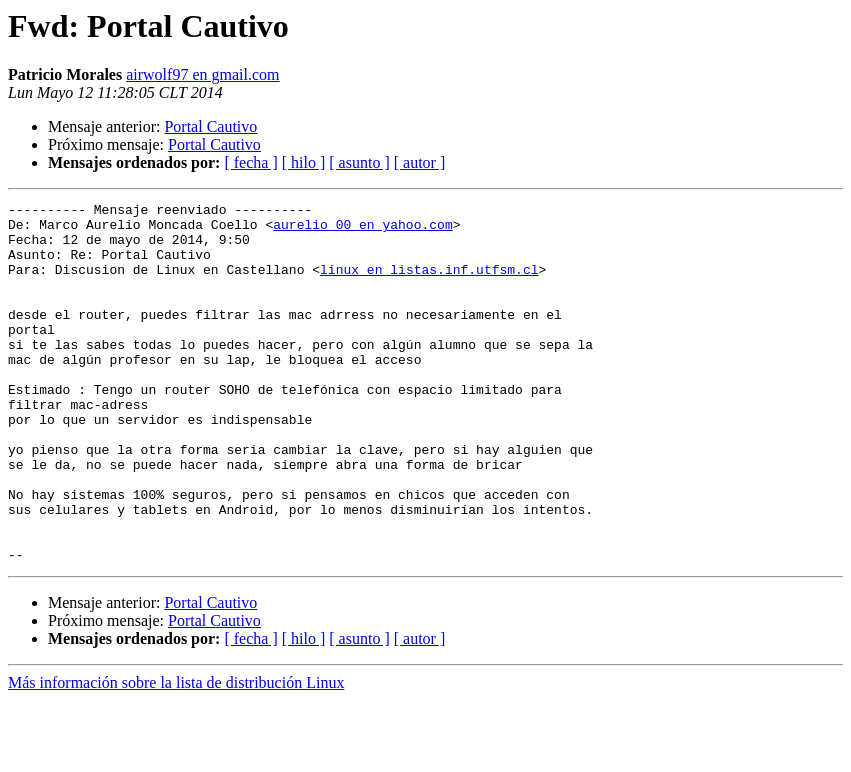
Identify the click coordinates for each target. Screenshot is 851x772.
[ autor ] (420, 162)
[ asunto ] (359, 162)
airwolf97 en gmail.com (202, 74)
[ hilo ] (304, 162)
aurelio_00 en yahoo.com (362, 230)
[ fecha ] (250, 162)
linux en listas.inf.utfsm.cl (429, 284)
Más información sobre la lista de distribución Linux (176, 754)
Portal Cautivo (210, 126)
